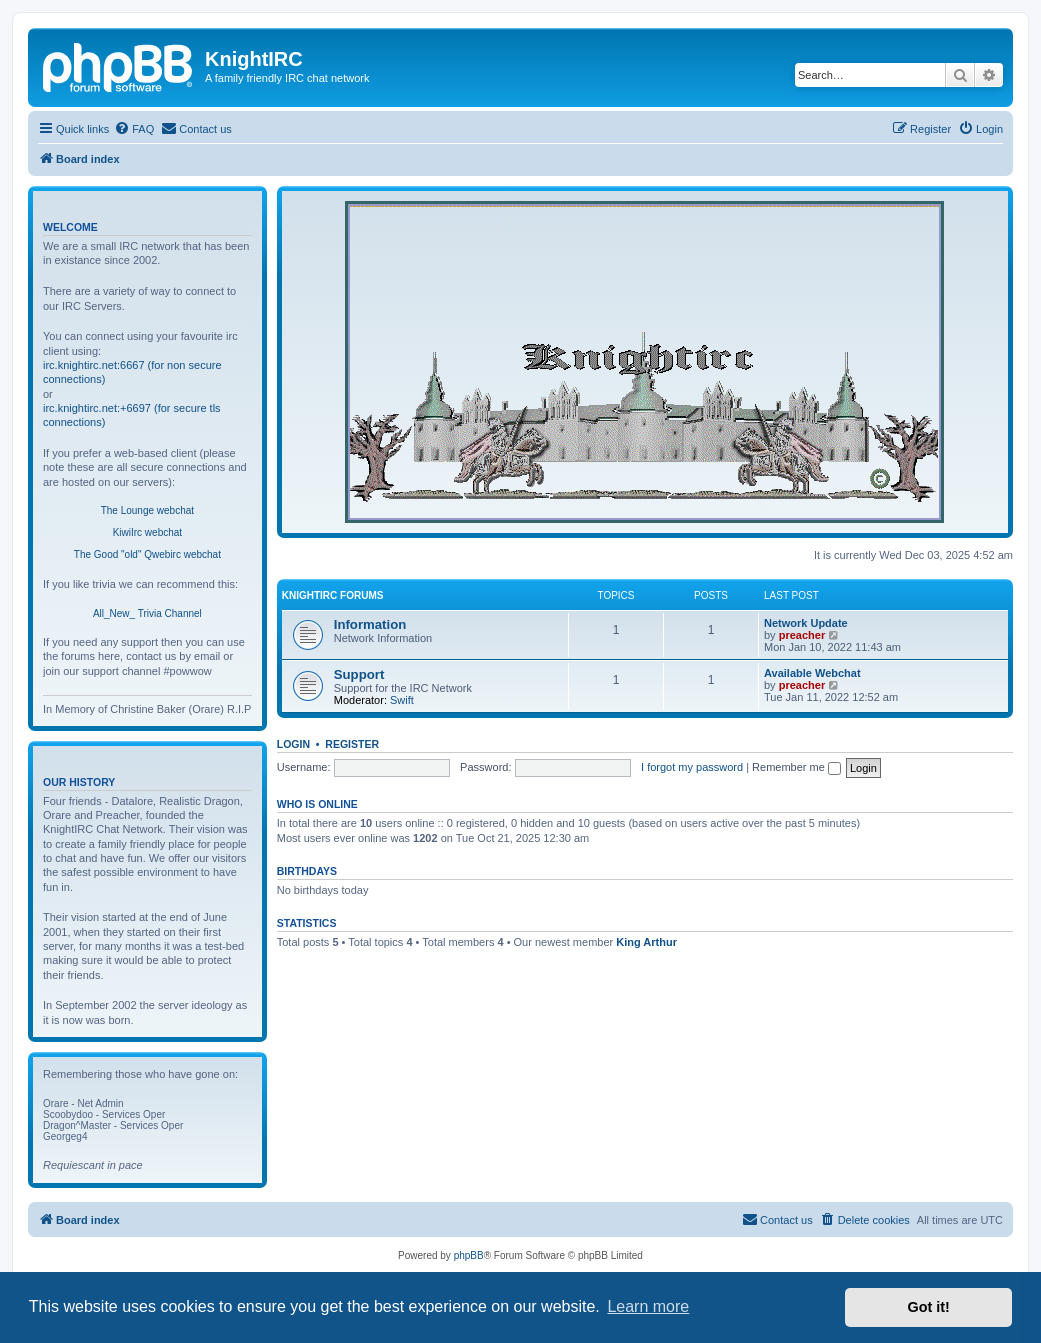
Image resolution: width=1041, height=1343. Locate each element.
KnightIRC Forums (333, 595)
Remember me (796, 767)
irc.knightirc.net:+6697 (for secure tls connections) (132, 415)
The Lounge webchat (147, 510)
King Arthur (646, 942)
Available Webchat (812, 673)
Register (352, 744)
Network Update (806, 623)
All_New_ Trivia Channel (147, 613)
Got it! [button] (929, 1307)
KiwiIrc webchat (147, 532)
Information (370, 624)
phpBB (469, 1255)
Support (359, 674)
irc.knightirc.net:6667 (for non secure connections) (132, 372)
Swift (402, 700)
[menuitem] (134, 129)
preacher (802, 635)
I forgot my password (692, 767)
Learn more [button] (648, 1306)
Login (293, 744)
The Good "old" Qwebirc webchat (147, 554)
